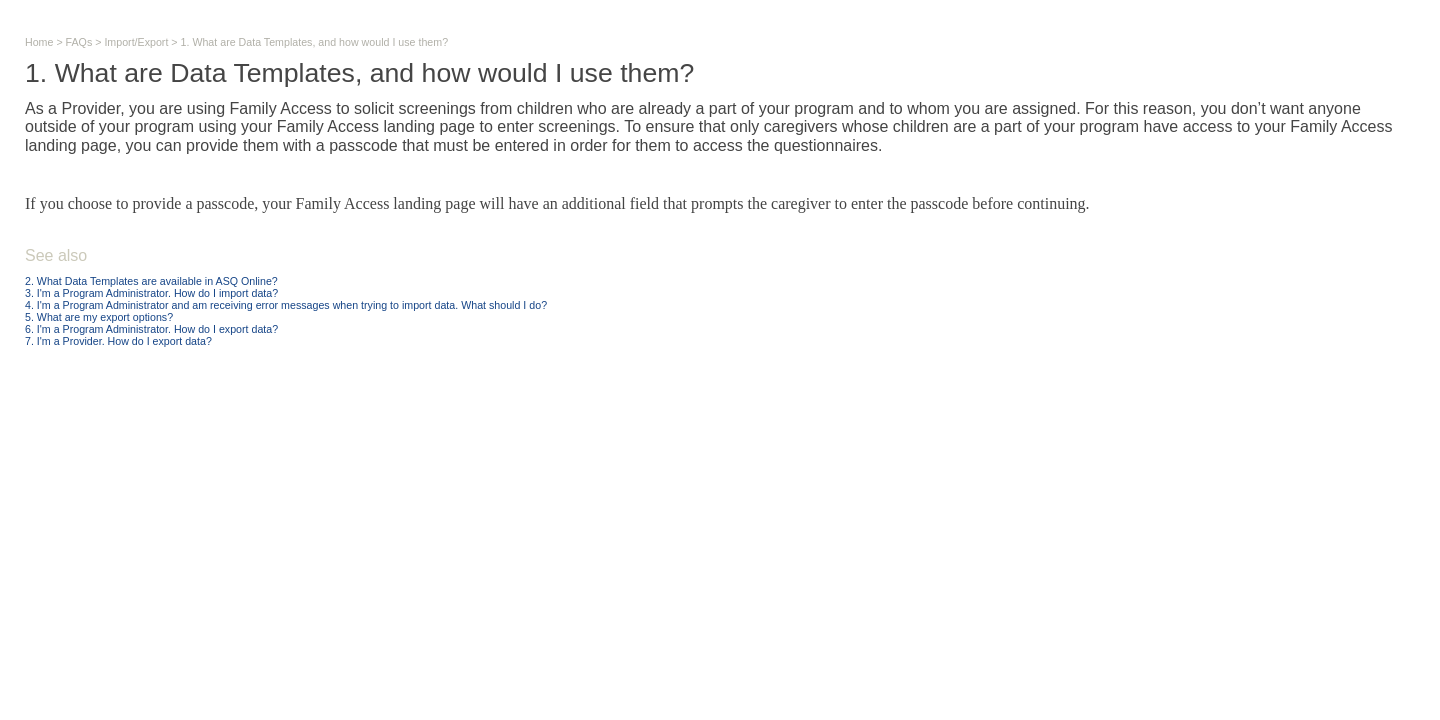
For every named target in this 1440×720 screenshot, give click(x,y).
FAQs (79, 42)
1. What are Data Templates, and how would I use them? (315, 42)
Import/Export (136, 42)
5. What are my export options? (99, 317)
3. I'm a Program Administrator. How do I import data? (151, 293)
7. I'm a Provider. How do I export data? (118, 341)
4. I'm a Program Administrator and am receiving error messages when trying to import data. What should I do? (286, 305)
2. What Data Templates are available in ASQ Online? (151, 281)
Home (39, 42)
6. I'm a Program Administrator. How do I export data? (151, 329)
